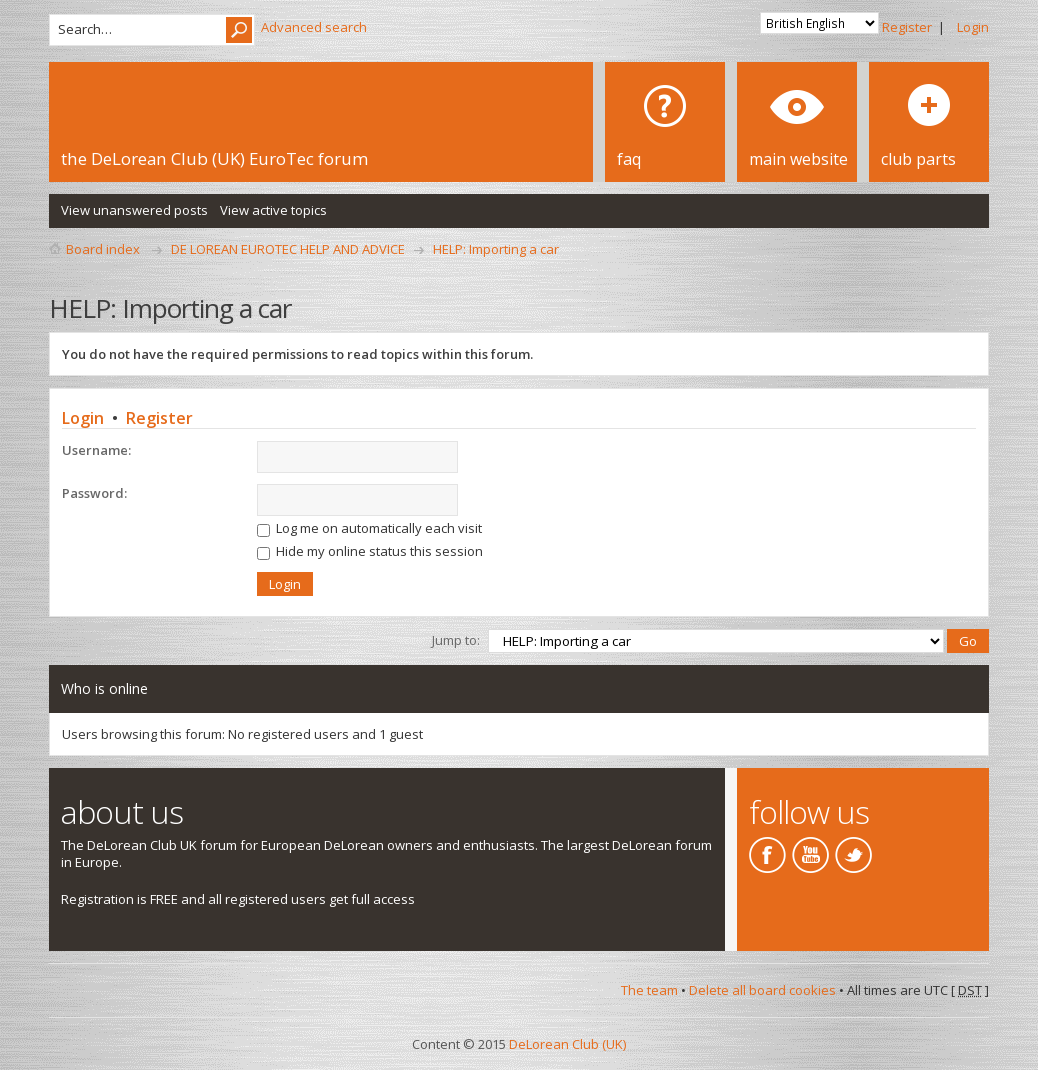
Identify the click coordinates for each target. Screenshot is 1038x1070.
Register (907, 27)
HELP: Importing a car (496, 249)
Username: (96, 450)
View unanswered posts (134, 210)
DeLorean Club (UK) (567, 1044)
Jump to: (456, 640)
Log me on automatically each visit (369, 528)
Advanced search (314, 27)
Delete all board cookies (762, 990)
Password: (94, 493)
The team (649, 990)
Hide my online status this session (370, 551)
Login (973, 27)
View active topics (273, 210)
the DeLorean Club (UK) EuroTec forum (214, 158)
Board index (103, 249)
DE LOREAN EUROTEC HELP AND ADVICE (288, 249)
